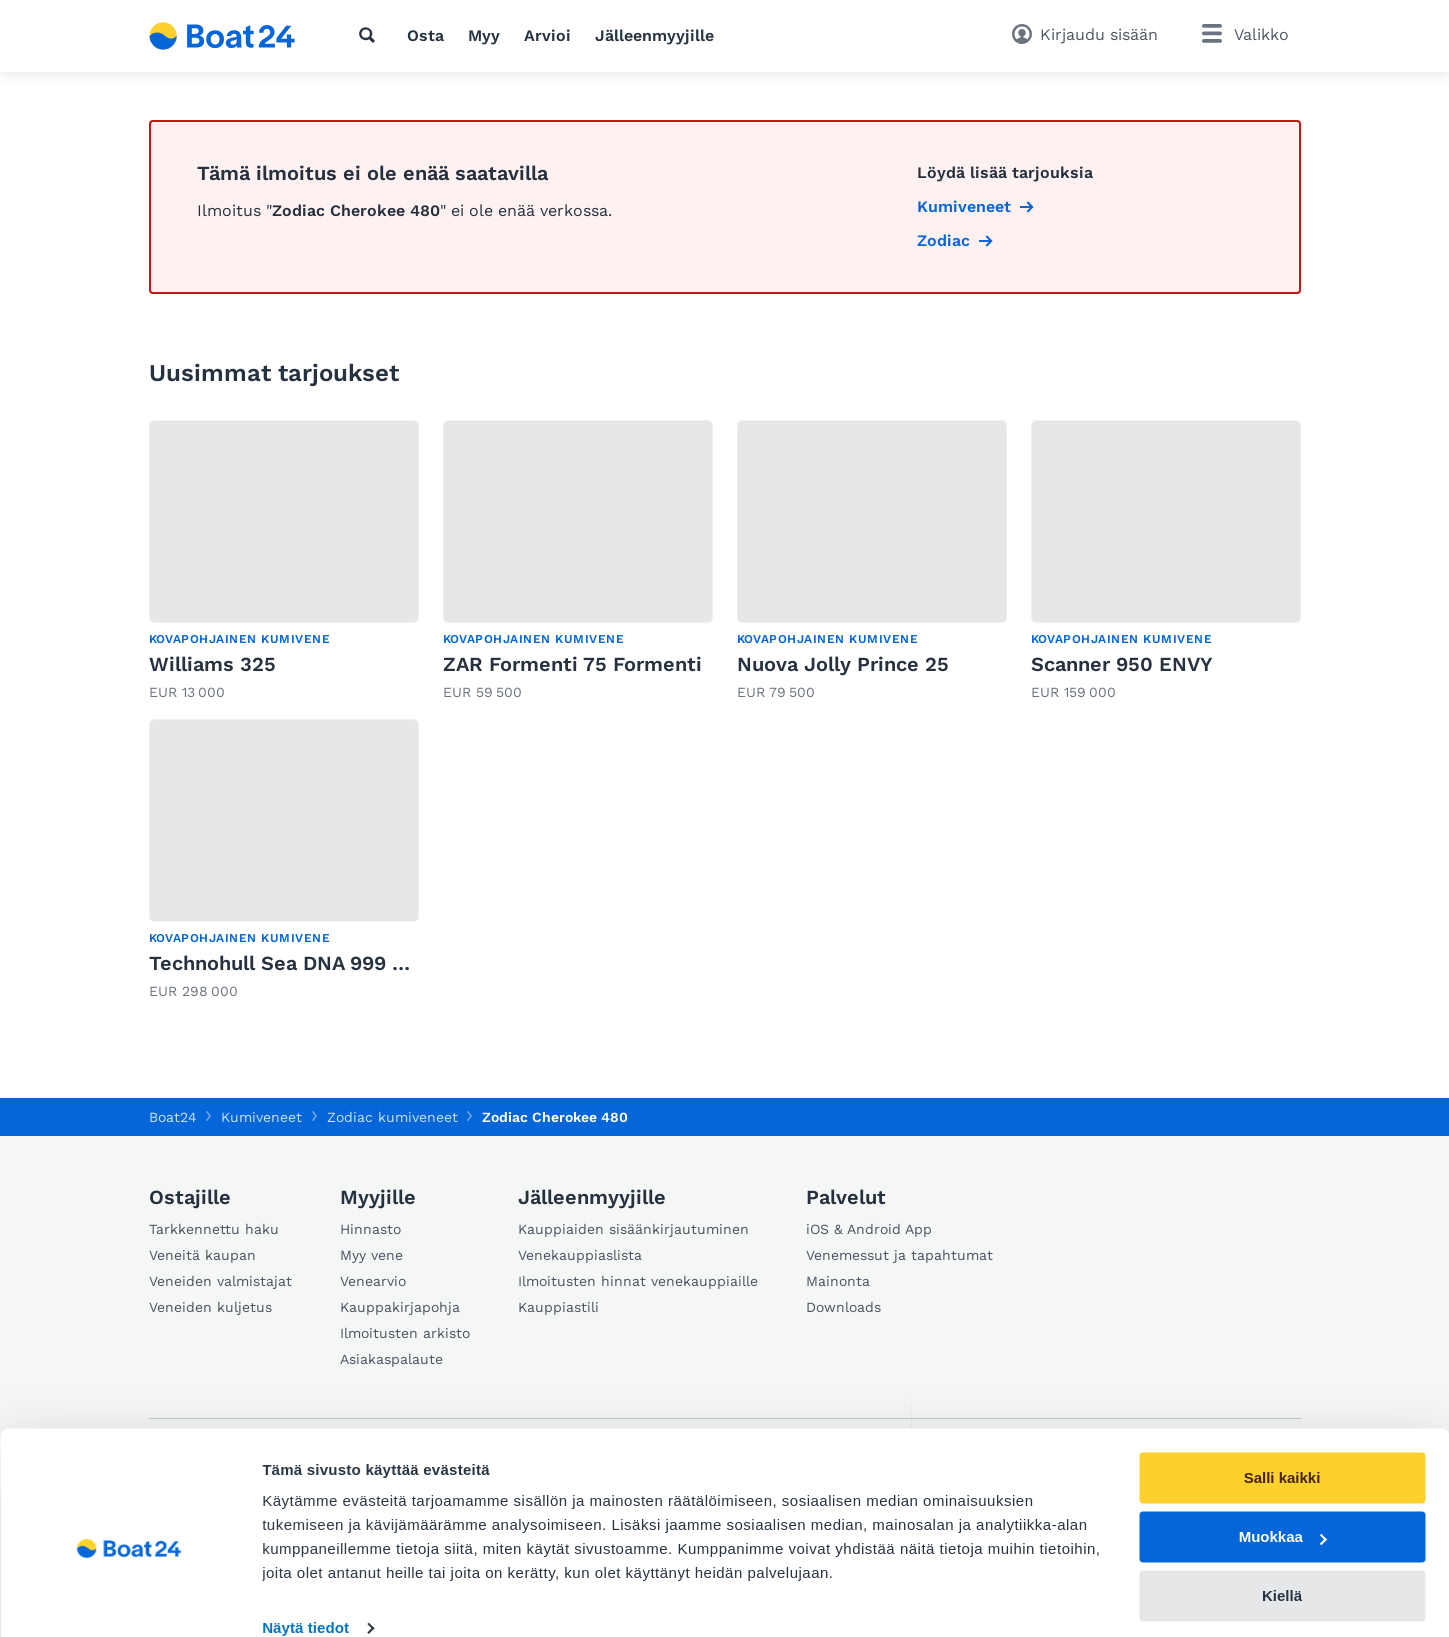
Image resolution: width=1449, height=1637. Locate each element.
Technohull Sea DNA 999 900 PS (305, 963)
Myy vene (371, 1255)
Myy (484, 35)
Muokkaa (1283, 1506)
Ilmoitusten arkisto (405, 1333)
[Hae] (371, 35)
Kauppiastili (558, 1307)
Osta (425, 35)
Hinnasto (370, 1229)
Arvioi (547, 35)
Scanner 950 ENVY (1122, 664)
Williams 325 (212, 664)
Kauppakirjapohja (400, 1307)
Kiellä (1282, 1564)
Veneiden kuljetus (210, 1307)
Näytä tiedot (305, 1597)
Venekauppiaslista (580, 1255)
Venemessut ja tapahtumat (899, 1255)
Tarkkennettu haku (214, 1229)
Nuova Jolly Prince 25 (843, 664)
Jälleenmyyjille (654, 35)
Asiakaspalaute (391, 1359)
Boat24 (173, 1117)
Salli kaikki (1282, 1447)
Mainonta (838, 1281)
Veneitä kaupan (202, 1255)
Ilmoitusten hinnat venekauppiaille (638, 1281)
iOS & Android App (869, 1229)
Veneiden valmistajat (220, 1281)
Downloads (843, 1307)
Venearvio (373, 1281)
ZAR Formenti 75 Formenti (572, 664)
